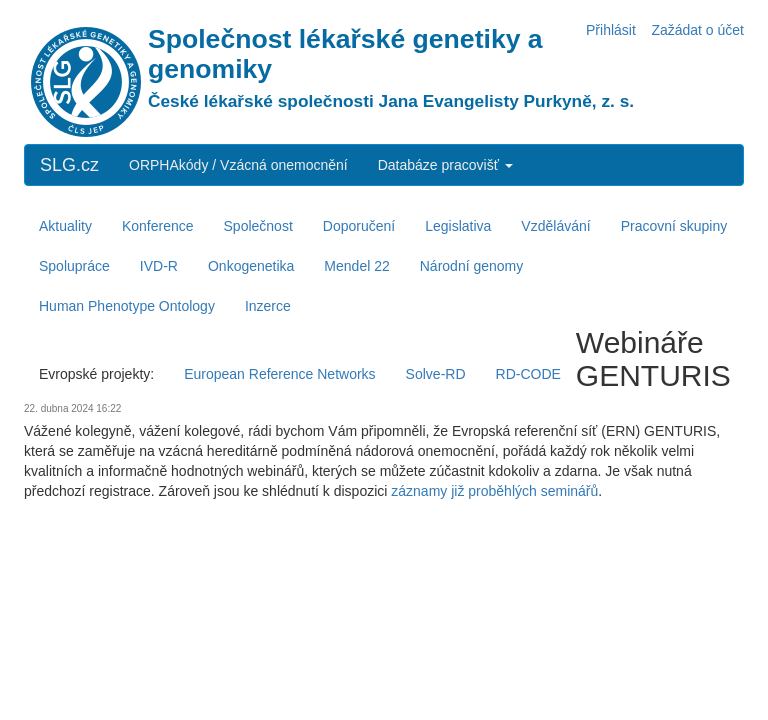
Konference (158, 226)
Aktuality (65, 226)
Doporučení (359, 226)
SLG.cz (69, 165)
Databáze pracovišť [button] (445, 165)
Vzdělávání (555, 226)
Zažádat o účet (697, 30)
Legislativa (458, 226)
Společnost (258, 226)
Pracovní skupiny (674, 226)
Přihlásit (611, 30)
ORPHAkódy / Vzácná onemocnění (238, 165)
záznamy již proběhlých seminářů (494, 491)
